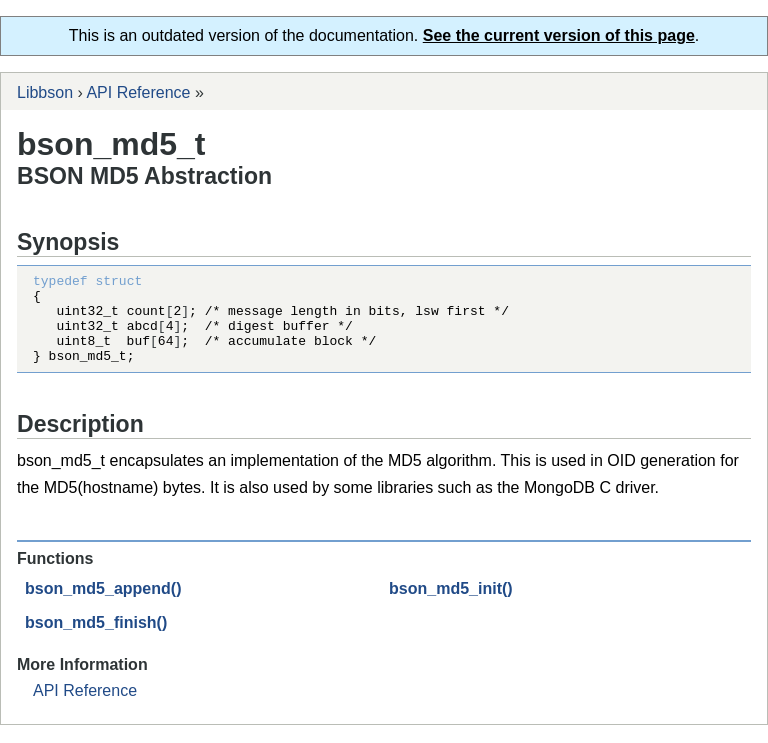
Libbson (45, 92)
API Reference (138, 92)
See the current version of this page (559, 35)
